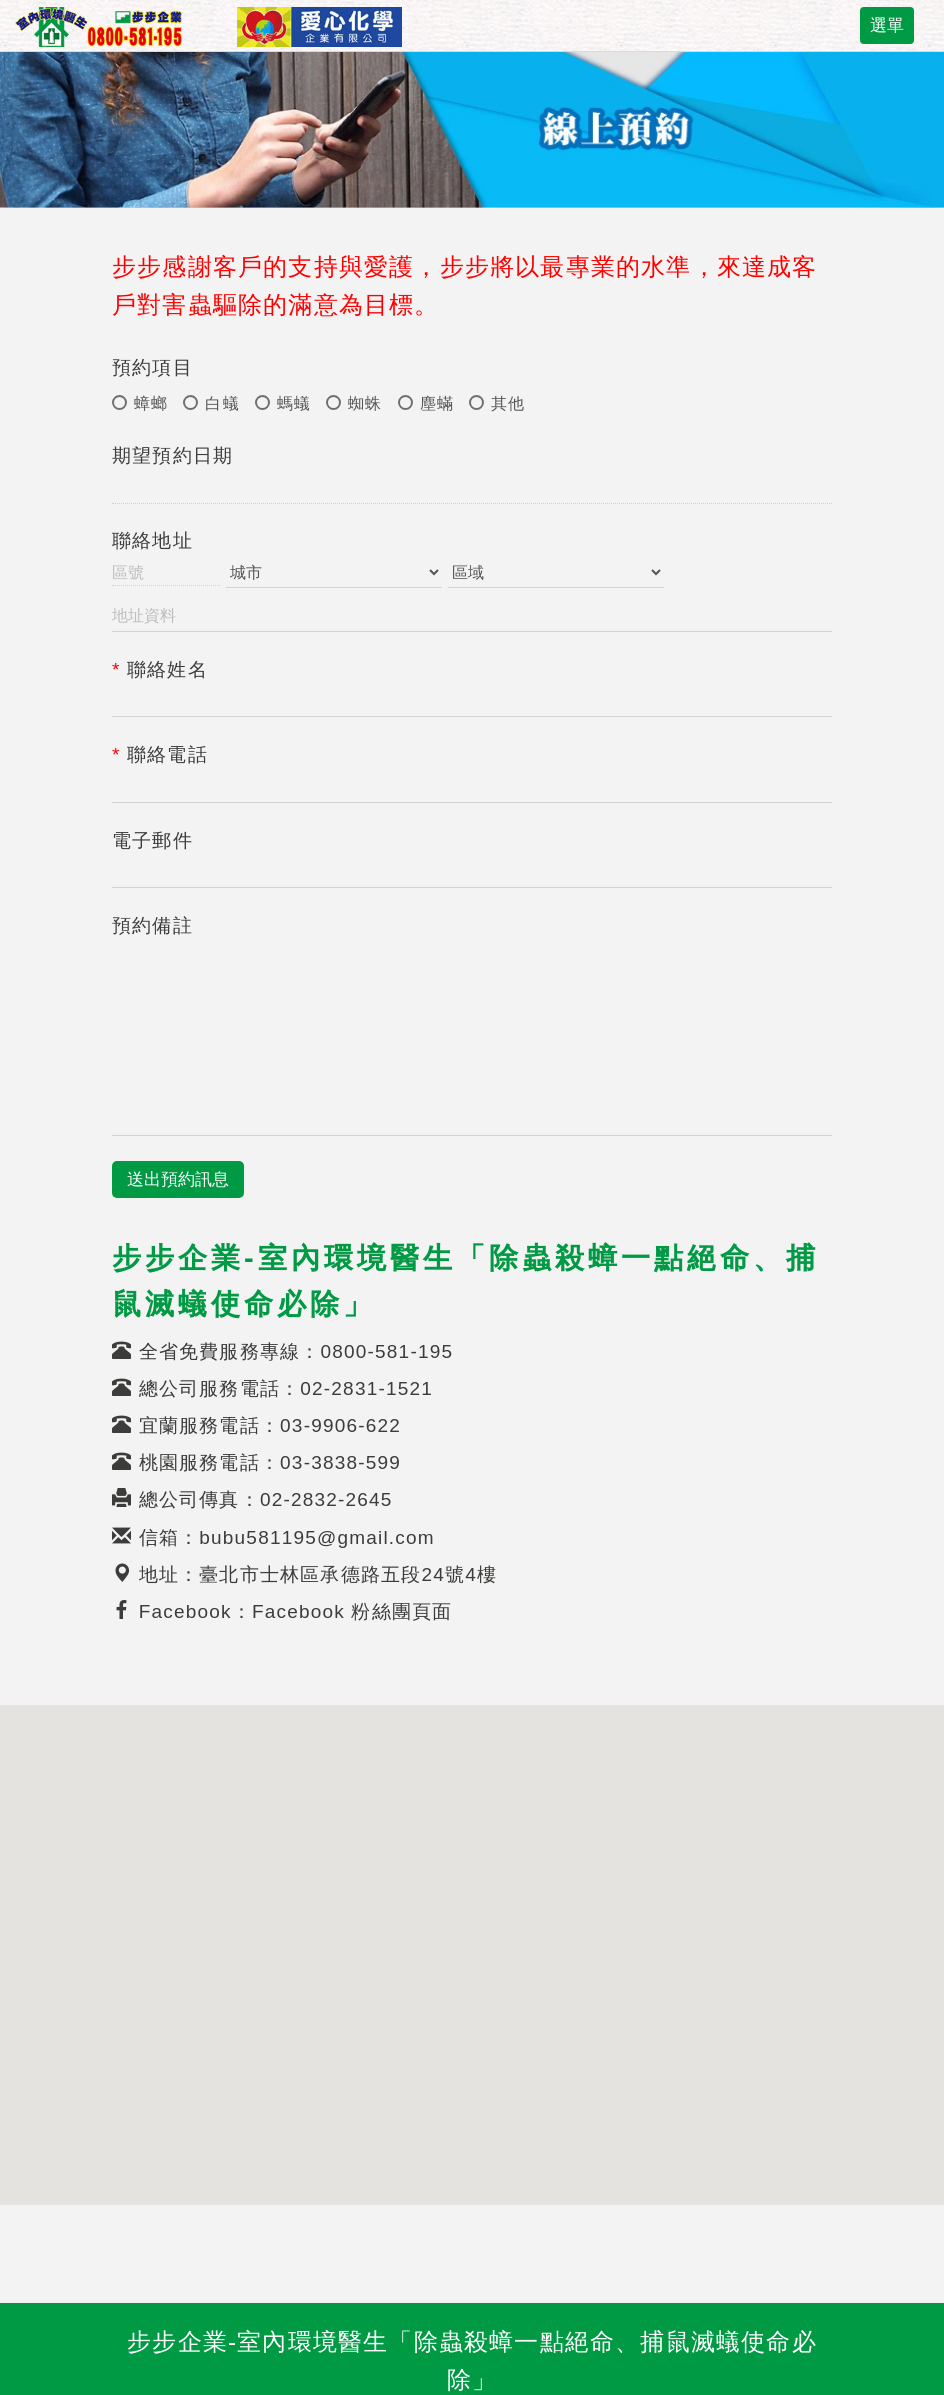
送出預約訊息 (178, 1179)
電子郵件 (152, 840)
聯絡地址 (152, 540)
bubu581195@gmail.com (317, 1537)
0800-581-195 (386, 1351)
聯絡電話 (160, 754)
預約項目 (152, 367)
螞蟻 (283, 403)
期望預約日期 (172, 455)
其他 (497, 403)
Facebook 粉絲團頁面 (352, 1611)
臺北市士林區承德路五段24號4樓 (348, 1574)
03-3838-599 (340, 1462)
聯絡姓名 (160, 669)
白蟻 (211, 403)
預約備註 (152, 925)
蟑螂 (140, 403)
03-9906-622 (340, 1425)
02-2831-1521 (366, 1388)
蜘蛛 (354, 403)
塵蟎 (426, 403)
